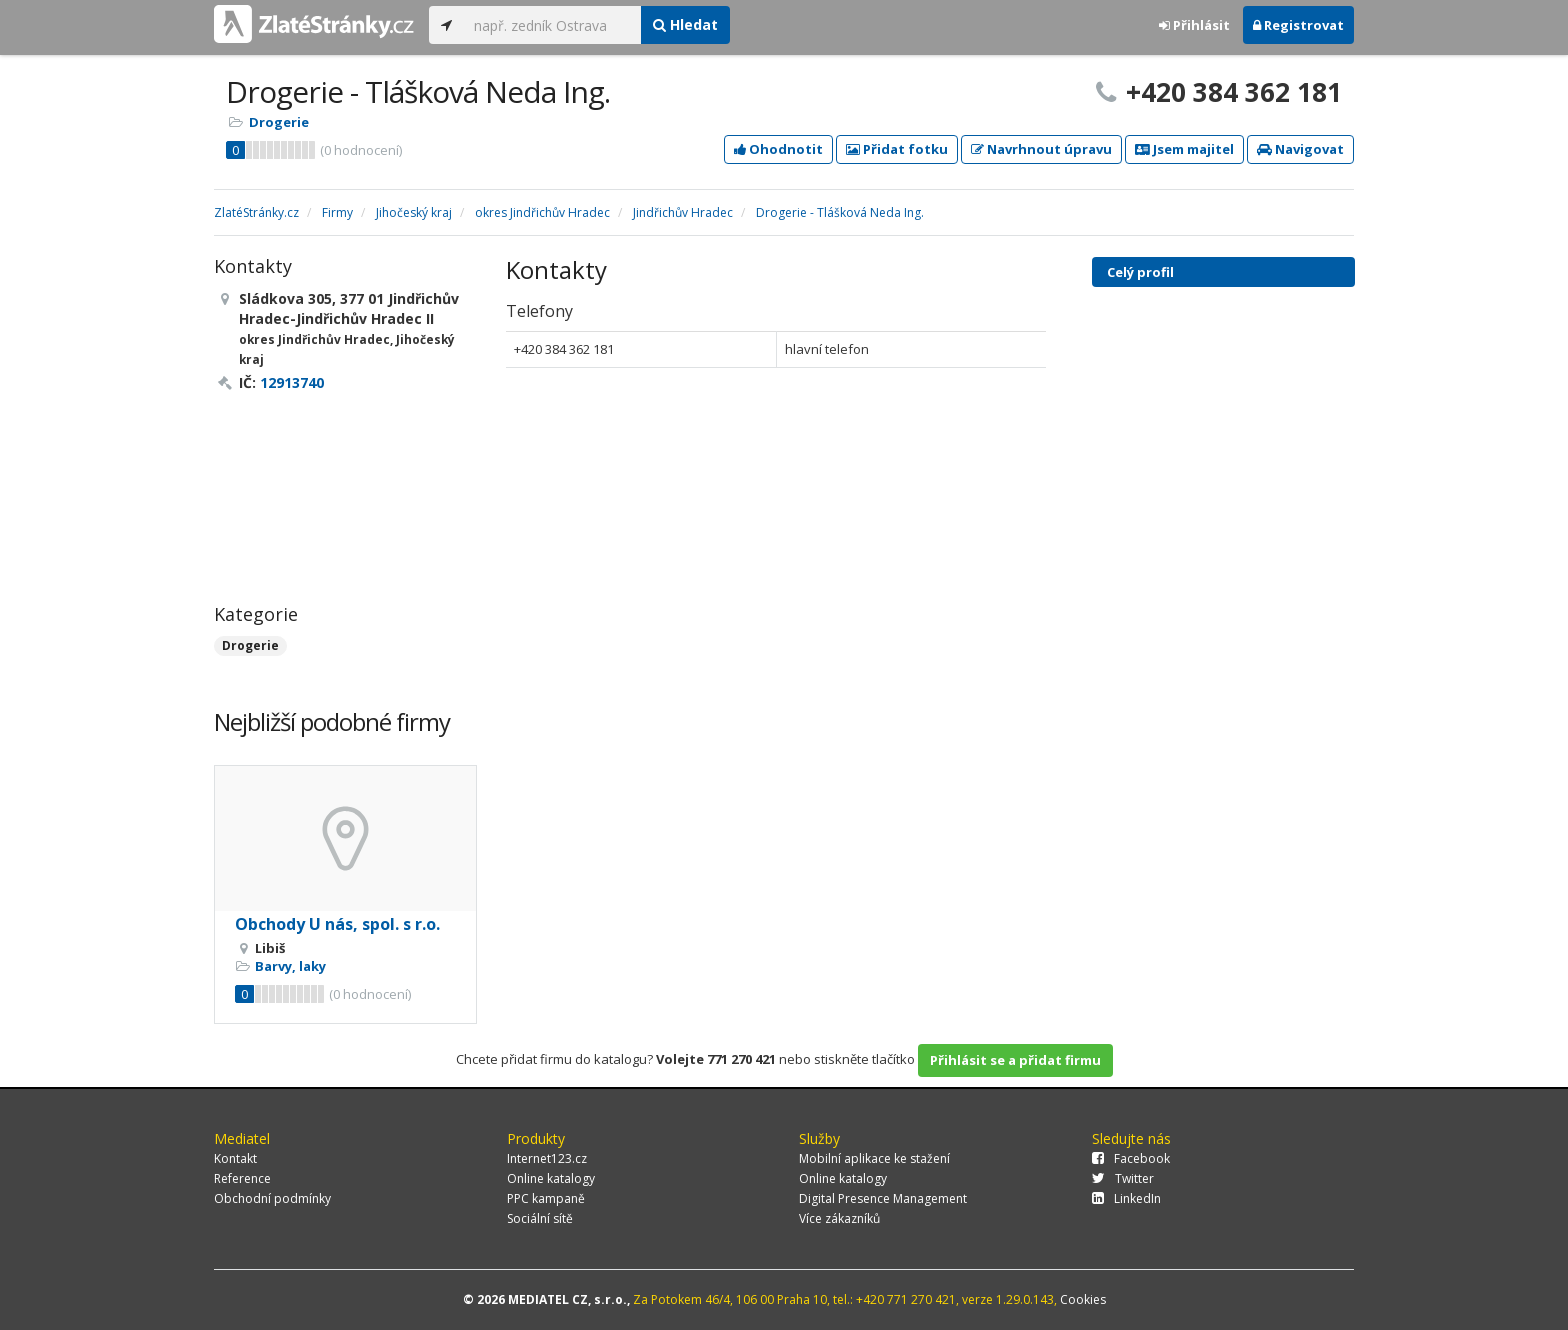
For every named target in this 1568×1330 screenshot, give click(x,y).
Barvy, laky (290, 966)
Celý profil (1140, 272)
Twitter (1123, 1178)
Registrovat (1298, 25)
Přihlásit (1194, 25)
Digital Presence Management (883, 1198)
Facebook (1131, 1158)
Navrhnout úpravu (1041, 149)
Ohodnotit (778, 149)
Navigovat (1300, 149)
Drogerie (279, 122)
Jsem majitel (1184, 149)
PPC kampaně (546, 1198)
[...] (552, 25)
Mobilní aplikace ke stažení (874, 1158)
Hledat (685, 24)
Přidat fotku (897, 149)
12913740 (292, 382)
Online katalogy (551, 1178)
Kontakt (235, 1158)
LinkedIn (1126, 1198)
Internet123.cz (547, 1158)
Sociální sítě (540, 1218)
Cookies (1083, 1299)
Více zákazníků (839, 1218)
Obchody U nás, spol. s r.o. (337, 924)
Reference (242, 1178)
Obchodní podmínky (272, 1198)
